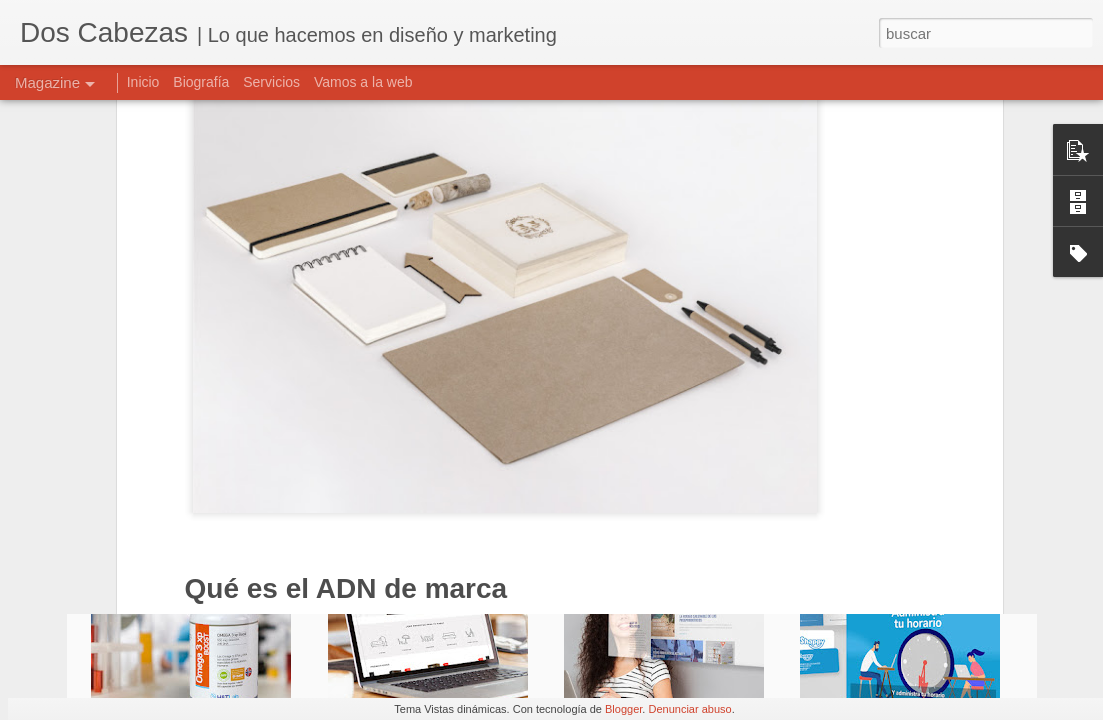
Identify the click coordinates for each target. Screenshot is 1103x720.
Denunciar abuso (689, 709)
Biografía (201, 82)
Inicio (143, 82)
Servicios (271, 82)
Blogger (623, 709)
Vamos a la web (363, 82)
